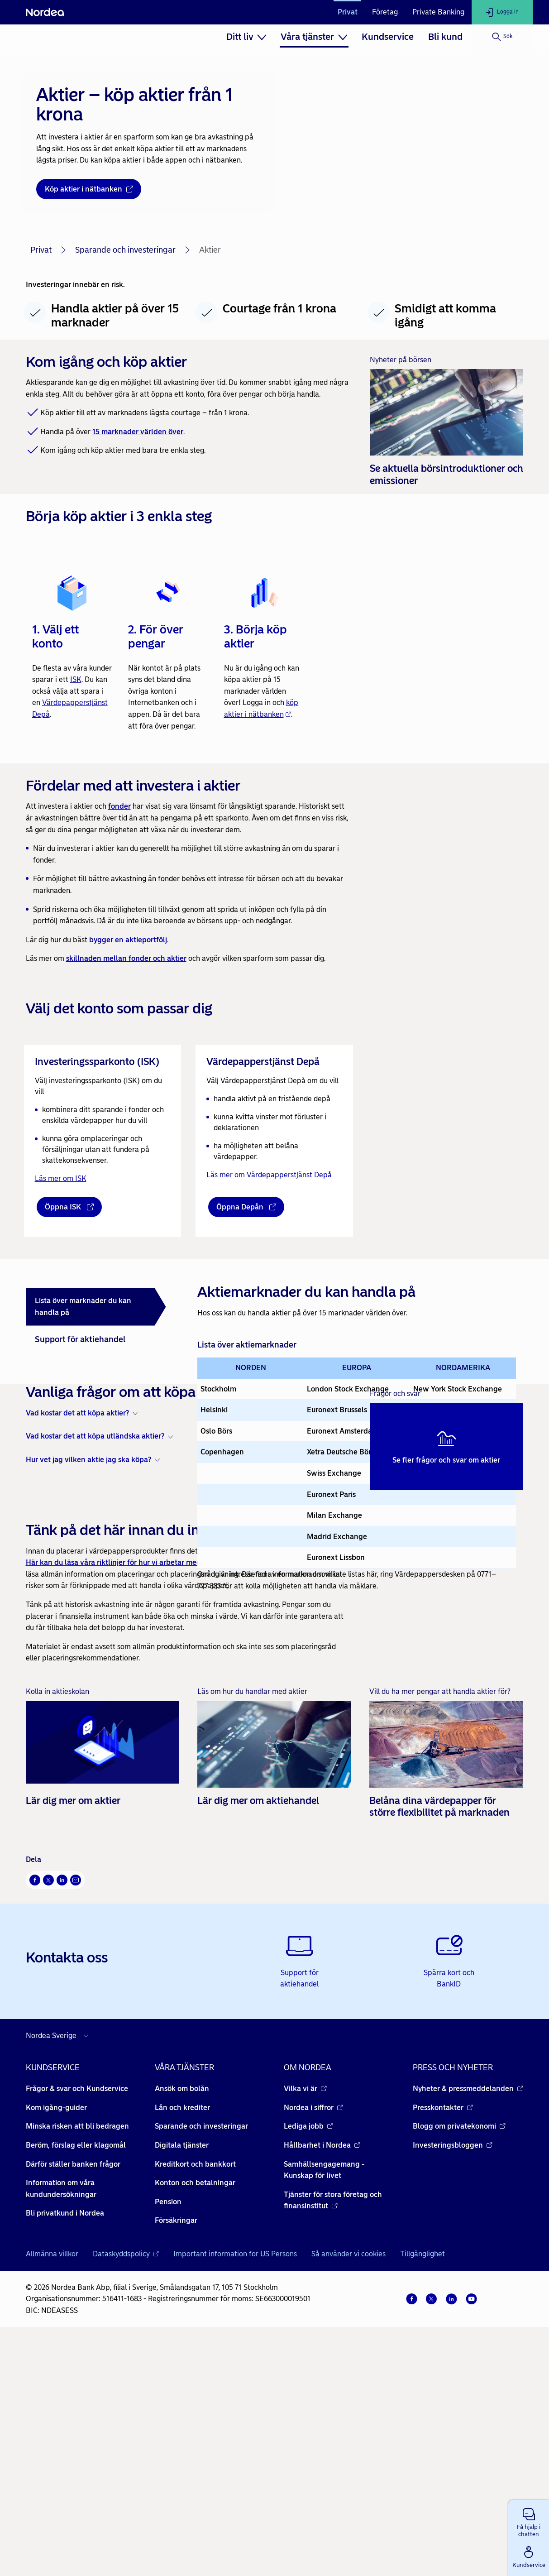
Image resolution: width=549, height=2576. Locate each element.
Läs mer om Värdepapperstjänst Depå (269, 1174)
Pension (168, 2431)
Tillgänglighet (422, 2483)
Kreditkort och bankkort (195, 2393)
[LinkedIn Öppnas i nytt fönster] (62, 2108)
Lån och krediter (182, 2336)
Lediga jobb (308, 2355)
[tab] (96, 1306)
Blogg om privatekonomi (459, 2355)
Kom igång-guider (56, 2336)
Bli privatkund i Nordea (65, 2442)
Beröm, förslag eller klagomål (76, 2374)
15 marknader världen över (137, 431)
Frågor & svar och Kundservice (77, 2317)
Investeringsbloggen (452, 2374)
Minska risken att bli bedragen (77, 2355)
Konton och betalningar (195, 2412)
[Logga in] (502, 12)
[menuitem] (246, 36)
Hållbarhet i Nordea (322, 2374)
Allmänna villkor (52, 2483)
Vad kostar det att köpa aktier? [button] (77, 1641)
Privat (348, 12)
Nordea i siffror (313, 2336)
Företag (385, 12)
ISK (75, 679)
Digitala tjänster (182, 2374)
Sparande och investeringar (125, 250)
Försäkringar (176, 2449)
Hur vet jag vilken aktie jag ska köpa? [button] (88, 1688)
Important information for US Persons (235, 2483)
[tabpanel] (356, 1436)
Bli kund (445, 36)
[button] (528, 2521)
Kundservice (388, 36)
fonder (119, 806)
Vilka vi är (305, 2317)
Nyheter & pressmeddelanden (468, 2317)
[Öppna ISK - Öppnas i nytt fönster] (69, 1207)
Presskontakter (443, 2336)
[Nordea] (45, 12)
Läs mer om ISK (60, 1178)
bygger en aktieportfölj (128, 939)
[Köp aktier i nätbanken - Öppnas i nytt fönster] (88, 189)
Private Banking (438, 12)
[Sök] (502, 36)
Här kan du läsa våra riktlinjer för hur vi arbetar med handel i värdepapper (151, 1791)
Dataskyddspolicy (126, 2483)
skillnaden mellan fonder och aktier (126, 958)
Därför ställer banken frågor (73, 2393)
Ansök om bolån (182, 2317)
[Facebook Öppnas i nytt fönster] (34, 2108)
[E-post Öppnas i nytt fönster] (75, 2108)
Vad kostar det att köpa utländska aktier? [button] (95, 1665)
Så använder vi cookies (348, 2483)
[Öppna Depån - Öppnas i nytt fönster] (246, 1207)
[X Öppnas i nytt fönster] (48, 2108)
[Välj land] (59, 2265)
